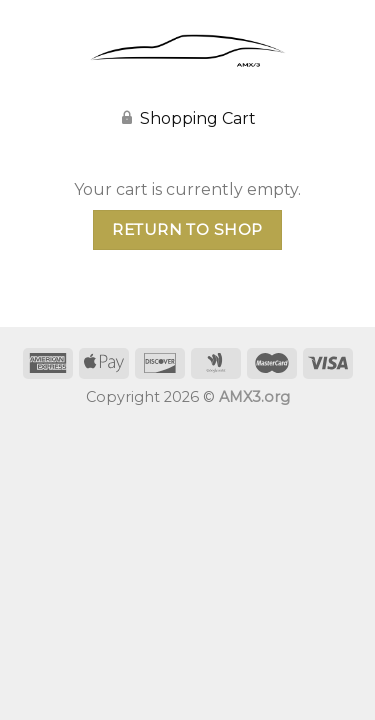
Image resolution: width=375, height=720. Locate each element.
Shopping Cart (198, 118)
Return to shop (187, 229)
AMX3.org (254, 397)
